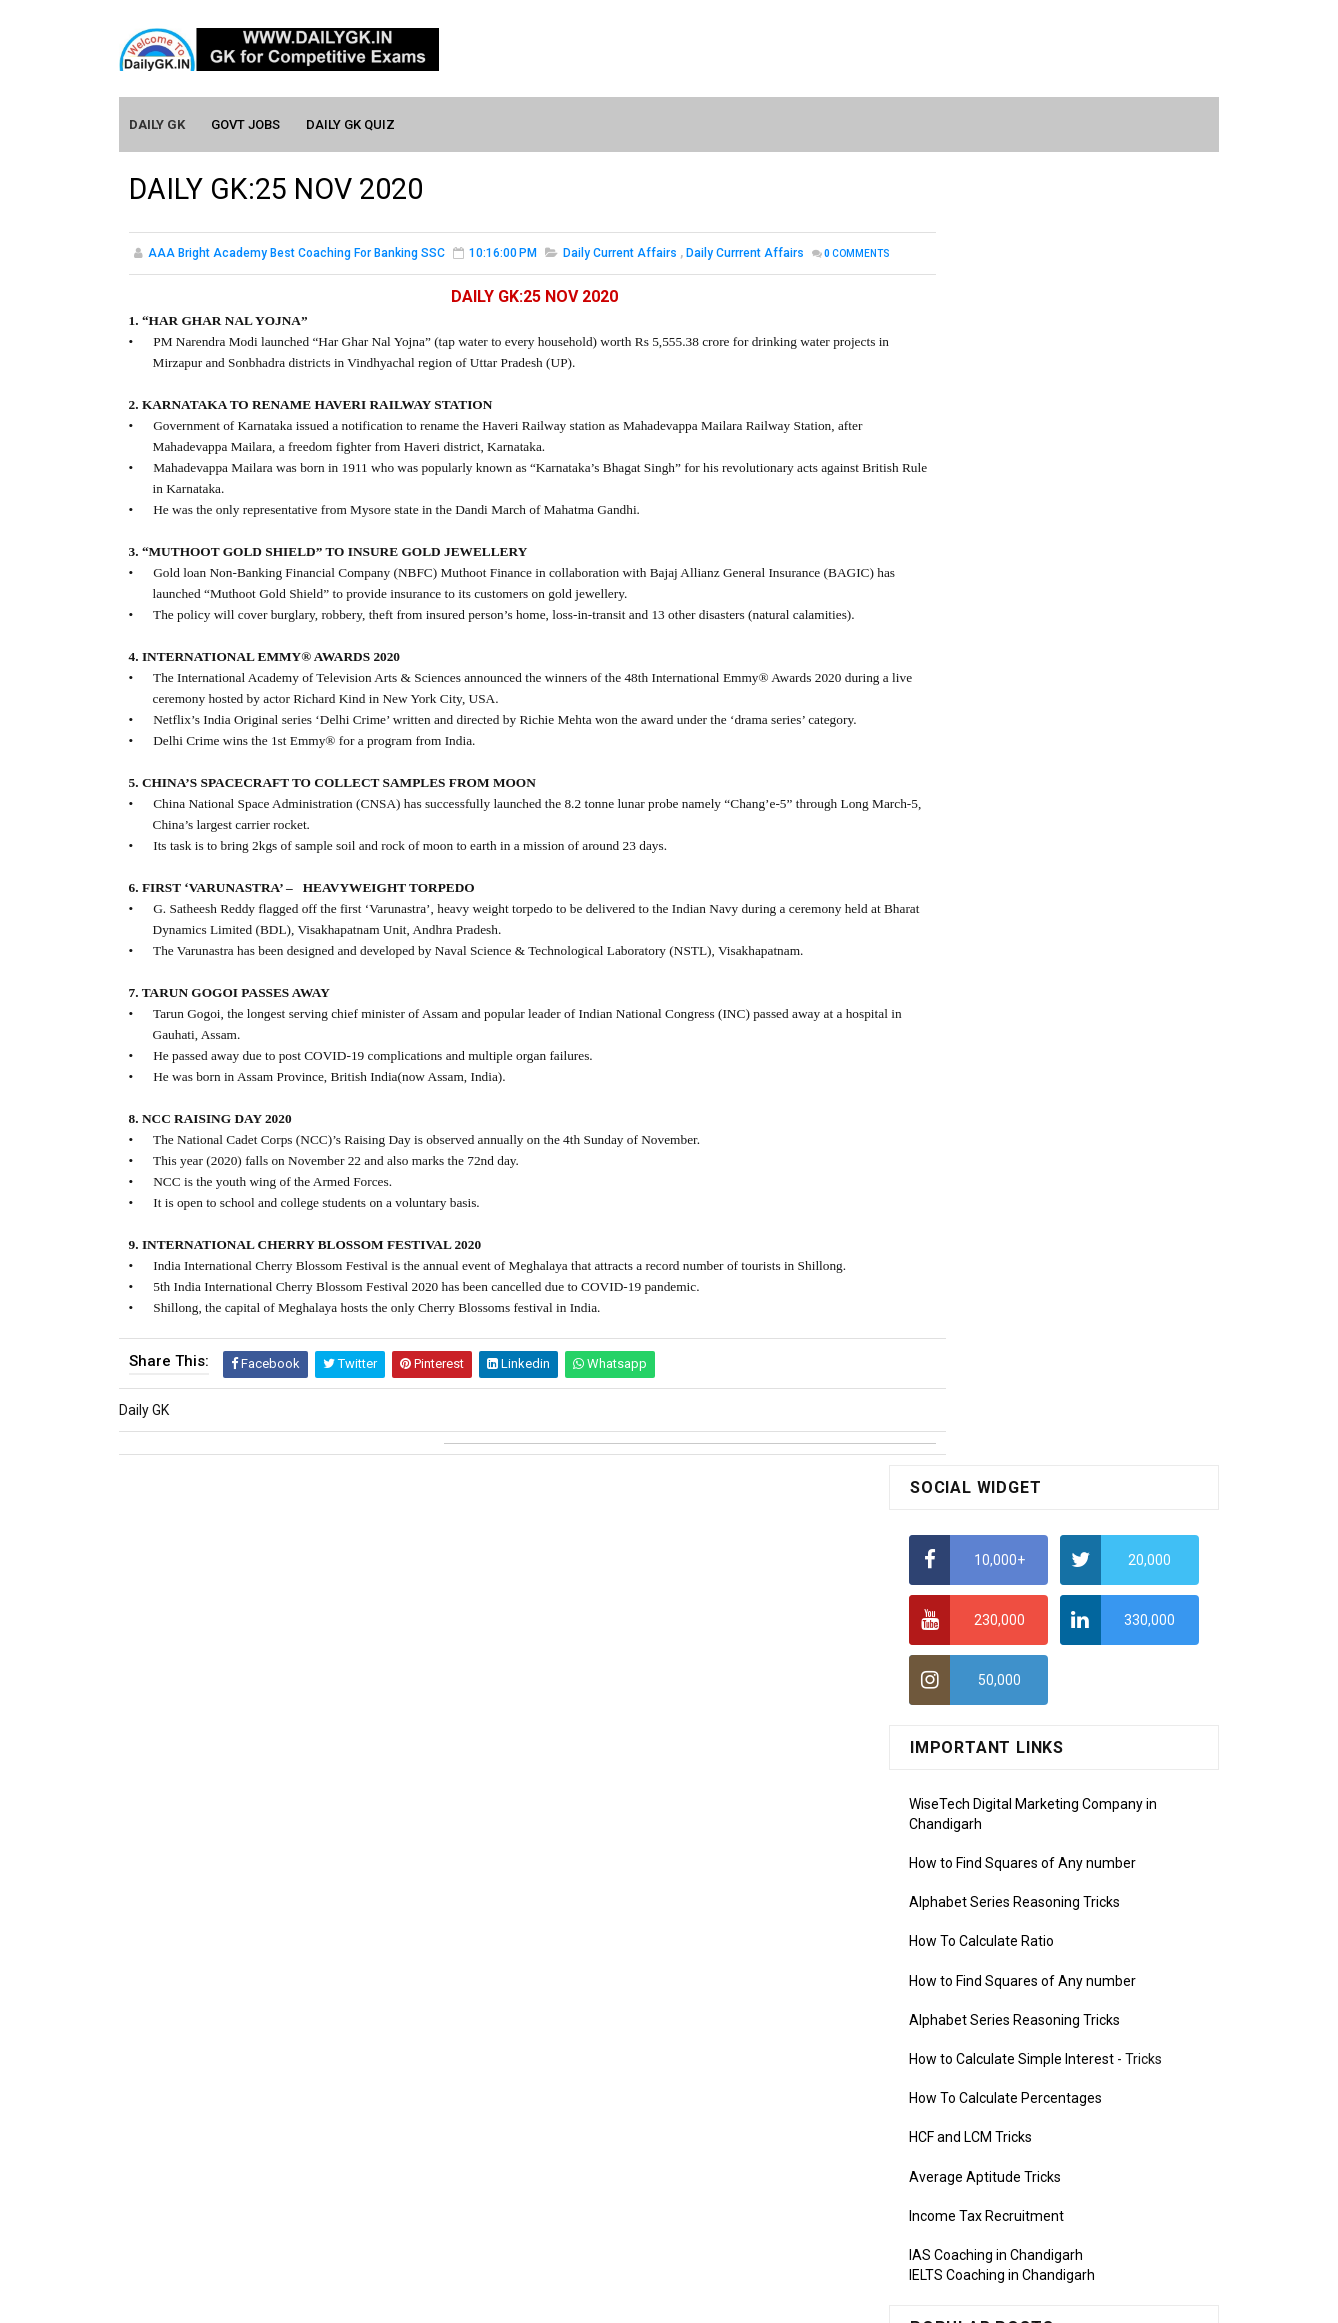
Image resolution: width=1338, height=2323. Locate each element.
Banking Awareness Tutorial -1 (1005, 2086)
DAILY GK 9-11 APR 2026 (1081, 1088)
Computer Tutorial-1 (973, 1824)
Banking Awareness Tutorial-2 (1004, 2115)
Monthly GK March (966, 1647)
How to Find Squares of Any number (1022, 567)
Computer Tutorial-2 (973, 1852)
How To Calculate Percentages (1005, 802)
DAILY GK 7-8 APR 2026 (1077, 1169)
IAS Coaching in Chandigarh (996, 959)
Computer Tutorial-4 (973, 1910)
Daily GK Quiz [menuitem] (351, 121)
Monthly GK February (974, 1676)
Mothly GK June (958, 1561)
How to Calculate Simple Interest (1011, 763)
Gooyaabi (804, 2298)
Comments (179, 275)
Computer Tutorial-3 (973, 1881)
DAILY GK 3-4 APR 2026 (1077, 1250)
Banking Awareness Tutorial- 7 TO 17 (1026, 2202)
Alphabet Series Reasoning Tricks (1014, 606)
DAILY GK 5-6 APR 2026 (1077, 1331)
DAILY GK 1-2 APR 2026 (1077, 1412)
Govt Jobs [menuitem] (246, 121)
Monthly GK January (972, 1705)
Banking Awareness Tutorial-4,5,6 (1015, 2173)
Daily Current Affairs (620, 254)
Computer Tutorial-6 (973, 1968)
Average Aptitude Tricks (985, 880)
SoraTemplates (626, 2298)
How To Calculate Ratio (981, 645)
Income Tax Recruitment (986, 920)
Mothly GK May (955, 1590)
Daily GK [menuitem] (158, 121)
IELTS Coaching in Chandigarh (1002, 978)
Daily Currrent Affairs (745, 254)
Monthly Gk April (960, 1618)
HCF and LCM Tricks (970, 841)
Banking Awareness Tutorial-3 (1004, 2144)
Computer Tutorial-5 (973, 1939)
